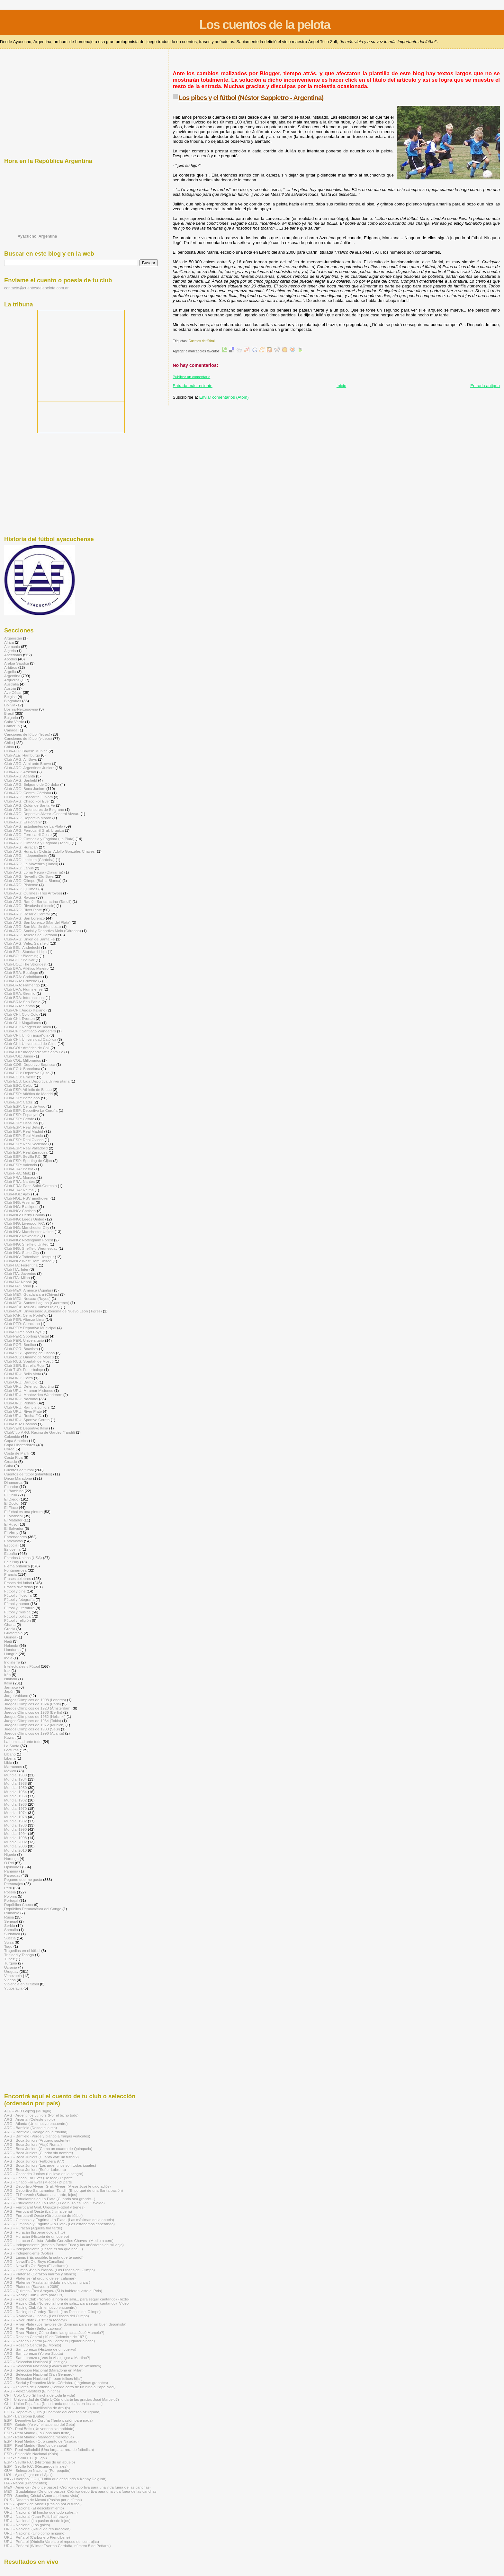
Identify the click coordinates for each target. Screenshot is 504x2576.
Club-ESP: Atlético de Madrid (28, 1094)
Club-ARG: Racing (19, 897)
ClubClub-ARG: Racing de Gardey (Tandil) (39, 1432)
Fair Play (11, 1562)
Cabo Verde (14, 722)
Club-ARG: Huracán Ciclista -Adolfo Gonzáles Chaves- (50, 851)
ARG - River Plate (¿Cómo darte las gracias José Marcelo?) (54, 2332)
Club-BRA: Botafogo (21, 972)
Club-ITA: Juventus (20, 1273)
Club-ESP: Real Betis (22, 1127)
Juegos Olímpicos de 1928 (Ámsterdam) (38, 1708)
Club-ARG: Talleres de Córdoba (30, 935)
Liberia (9, 1758)
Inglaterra (12, 1662)
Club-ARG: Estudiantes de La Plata (33, 826)
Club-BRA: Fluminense (23, 989)
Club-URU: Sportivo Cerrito (27, 1420)
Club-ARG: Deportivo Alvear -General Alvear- (41, 814)
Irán (7, 1675)
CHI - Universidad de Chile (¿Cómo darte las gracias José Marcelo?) (61, 2399)
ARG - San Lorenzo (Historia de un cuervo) (40, 2349)
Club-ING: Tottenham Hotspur (29, 1257)
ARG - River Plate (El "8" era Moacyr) (35, 2320)
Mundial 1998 (15, 1838)
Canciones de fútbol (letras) (27, 734)
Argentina (12, 676)
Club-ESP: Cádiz (18, 1102)
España (10, 1553)
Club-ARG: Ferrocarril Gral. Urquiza (34, 830)
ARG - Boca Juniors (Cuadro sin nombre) (38, 2153)
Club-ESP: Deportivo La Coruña (31, 1110)
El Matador (13, 1520)
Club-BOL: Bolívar (19, 960)
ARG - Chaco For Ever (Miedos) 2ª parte (38, 2182)
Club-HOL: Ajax (17, 1194)
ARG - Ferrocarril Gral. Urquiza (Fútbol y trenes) (44, 2207)
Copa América (16, 1440)
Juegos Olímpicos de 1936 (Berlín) (33, 1712)
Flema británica (17, 1566)
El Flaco (11, 1507)
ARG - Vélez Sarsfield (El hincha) (32, 2391)
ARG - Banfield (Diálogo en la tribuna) (36, 2132)
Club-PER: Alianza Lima (24, 1319)
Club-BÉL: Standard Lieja (25, 951)
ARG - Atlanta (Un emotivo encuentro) (36, 2123)
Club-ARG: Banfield (20, 780)
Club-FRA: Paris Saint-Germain (30, 1186)
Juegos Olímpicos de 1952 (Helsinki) (35, 1716)
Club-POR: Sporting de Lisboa (29, 1353)
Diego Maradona (18, 1478)
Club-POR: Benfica (20, 1344)
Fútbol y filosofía (18, 1595)
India (8, 1658)
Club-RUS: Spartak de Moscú (29, 1361)
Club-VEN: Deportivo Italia (26, 1428)
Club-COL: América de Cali (27, 1048)
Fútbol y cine (14, 1591)
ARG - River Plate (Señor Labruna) (33, 2328)
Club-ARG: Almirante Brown (27, 763)
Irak (7, 1670)
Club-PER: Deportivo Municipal (30, 1328)
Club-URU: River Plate (23, 1411)
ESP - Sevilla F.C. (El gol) (25, 2458)
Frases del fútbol (18, 1583)
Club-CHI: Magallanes (22, 1022)
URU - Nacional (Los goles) (27, 2525)
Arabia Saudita (16, 663)
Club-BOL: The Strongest (25, 964)
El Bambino (13, 1491)
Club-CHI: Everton (19, 1018)
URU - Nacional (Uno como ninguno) (35, 2533)
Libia (8, 1762)
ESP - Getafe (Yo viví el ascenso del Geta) (39, 2424)
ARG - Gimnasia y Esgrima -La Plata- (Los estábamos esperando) (59, 2224)
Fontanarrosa (15, 1570)
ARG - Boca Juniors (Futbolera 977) (34, 2161)
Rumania (11, 1913)
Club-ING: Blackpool (21, 1206)
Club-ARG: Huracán (21, 847)
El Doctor (12, 1503)
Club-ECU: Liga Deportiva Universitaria (36, 1081)
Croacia (10, 1461)
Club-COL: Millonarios (22, 1060)
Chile (8, 742)
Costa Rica (13, 1457)
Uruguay (11, 1971)
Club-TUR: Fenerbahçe (23, 1369)
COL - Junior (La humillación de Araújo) (37, 2408)
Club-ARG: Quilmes (20, 889)
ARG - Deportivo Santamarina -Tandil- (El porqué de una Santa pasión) (63, 2190)
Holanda (11, 1645)
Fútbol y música (17, 1612)
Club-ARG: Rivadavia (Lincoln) (30, 905)
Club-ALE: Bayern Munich (26, 751)
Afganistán (13, 638)
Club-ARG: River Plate (23, 910)
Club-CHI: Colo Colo (21, 1014)
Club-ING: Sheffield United (26, 1244)
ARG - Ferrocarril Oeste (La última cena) (38, 2211)
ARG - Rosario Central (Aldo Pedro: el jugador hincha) (49, 2341)
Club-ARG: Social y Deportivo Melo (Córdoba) (42, 931)
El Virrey (11, 1532)
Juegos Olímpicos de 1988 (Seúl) (32, 1729)
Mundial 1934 (15, 1779)
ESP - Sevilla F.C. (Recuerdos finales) (36, 2466)
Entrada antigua (485, 385)
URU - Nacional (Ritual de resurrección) (37, 2529)
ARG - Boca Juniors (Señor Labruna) (35, 2169)
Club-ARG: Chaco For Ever (27, 801)
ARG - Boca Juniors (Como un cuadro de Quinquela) (48, 2148)
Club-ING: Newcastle (21, 1236)
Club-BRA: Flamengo (22, 985)
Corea (9, 1449)
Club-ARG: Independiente (25, 855)
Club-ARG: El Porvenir (23, 822)
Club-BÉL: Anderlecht (22, 947)
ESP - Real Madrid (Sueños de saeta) (35, 2445)
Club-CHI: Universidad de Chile (30, 1043)
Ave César (13, 692)
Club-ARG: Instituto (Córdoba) (29, 859)
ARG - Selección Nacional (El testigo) (35, 2362)
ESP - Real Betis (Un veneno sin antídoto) (39, 2428)
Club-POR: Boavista (21, 1349)
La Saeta (11, 1746)
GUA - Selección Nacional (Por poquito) (37, 2470)
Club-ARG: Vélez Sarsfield (26, 943)
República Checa (18, 1904)
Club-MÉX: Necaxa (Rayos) (27, 1298)
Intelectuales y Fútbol (22, 1666)
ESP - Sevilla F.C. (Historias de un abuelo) (39, 2462)
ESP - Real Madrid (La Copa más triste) (37, 2433)
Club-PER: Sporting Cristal (26, 1336)
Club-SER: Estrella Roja (24, 1365)
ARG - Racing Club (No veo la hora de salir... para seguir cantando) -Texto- (67, 2299)
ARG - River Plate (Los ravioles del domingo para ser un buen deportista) (65, 2324)
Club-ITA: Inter (16, 1269)
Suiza (9, 1942)
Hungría (11, 1654)
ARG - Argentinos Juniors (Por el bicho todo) (41, 2115)
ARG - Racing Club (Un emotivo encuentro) (40, 2307)
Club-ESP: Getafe (19, 1119)
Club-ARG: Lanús (19, 868)
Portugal (11, 1900)
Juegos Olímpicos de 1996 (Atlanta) (34, 1733)
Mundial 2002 (15, 1842)
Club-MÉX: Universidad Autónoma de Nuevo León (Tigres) (53, 1311)
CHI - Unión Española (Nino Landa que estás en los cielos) (53, 2403)
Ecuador (11, 1486)
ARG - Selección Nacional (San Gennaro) (39, 2374)
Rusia (9, 1917)
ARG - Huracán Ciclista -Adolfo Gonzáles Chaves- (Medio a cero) (58, 2240)
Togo (8, 1946)
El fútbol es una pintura (23, 1512)
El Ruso (10, 1524)
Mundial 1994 (15, 1833)
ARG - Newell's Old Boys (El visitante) (36, 2265)
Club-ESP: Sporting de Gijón (28, 1160)
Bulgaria (11, 717)
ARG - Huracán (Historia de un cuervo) (36, 2236)
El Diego (11, 1499)
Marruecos (13, 1766)
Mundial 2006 (15, 1846)
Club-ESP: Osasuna (21, 1123)
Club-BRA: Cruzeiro (20, 981)
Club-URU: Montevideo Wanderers (33, 1394)
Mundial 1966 (15, 1804)
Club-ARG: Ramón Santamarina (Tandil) (37, 901)
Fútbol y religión (17, 1620)
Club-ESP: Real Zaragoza (26, 1152)
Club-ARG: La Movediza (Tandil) (31, 864)
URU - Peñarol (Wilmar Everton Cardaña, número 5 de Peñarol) (57, 2546)
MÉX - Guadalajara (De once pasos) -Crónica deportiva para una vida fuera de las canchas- (81, 2491)
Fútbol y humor (16, 1603)
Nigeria (10, 1854)
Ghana (9, 1624)
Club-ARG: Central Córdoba (27, 793)
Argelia (10, 671)
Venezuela (13, 1975)
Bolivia (9, 705)
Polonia (10, 1896)
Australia (11, 684)
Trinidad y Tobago (19, 1955)
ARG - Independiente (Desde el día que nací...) (43, 2249)
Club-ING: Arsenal (19, 1202)
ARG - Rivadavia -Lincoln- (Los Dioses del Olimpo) (46, 2316)
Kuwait (9, 1737)
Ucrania (10, 1967)
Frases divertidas (18, 1587)
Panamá (11, 1871)
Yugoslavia (13, 1988)
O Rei (9, 1863)
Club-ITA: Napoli (18, 1282)
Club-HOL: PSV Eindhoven (27, 1198)
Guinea (10, 1637)
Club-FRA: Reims (18, 1190)
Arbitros (10, 667)
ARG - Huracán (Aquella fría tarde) (33, 2228)
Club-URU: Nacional (21, 1399)
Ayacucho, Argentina (37, 236)
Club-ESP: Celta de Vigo (24, 1106)
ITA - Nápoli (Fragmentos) (25, 2483)
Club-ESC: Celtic (18, 1085)
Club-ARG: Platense (21, 885)
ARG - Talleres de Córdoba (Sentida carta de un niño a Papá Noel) (59, 2387)
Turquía (10, 1963)
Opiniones (12, 1867)
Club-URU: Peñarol (20, 1403)
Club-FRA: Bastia (18, 1169)
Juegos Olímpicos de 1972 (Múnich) (34, 1725)
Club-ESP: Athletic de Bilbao (28, 1089)
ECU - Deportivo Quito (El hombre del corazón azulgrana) (52, 2412)
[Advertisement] (290, 62)
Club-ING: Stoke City (21, 1252)
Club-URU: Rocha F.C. (23, 1415)
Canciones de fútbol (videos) (28, 738)
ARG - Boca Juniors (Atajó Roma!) (33, 2144)
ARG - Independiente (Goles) (28, 2253)
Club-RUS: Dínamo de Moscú (29, 1357)
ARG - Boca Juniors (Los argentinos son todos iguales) (50, 2165)
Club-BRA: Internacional (24, 997)
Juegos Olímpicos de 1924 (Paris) (32, 1704)
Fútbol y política (17, 1616)
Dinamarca (13, 1482)
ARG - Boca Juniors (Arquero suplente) (37, 2140)
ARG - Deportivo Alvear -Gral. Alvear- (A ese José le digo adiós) (57, 2186)
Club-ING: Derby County (24, 1215)
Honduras (12, 1649)
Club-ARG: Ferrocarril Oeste (28, 834)
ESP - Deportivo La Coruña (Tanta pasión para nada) (48, 2420)
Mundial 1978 (15, 1817)
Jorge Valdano (16, 1695)
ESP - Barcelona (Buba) (24, 2416)
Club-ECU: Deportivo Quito (27, 1073)
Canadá (10, 730)
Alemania (12, 646)
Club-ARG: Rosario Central (27, 914)
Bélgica (10, 696)
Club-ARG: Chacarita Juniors (28, 797)
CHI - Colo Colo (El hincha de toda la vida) (39, 2395)
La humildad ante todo (22, 1741)
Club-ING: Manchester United (29, 1231)
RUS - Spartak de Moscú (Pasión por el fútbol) (43, 2504)
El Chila (10, 1495)
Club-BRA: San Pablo (22, 1002)
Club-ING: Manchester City (26, 1227)
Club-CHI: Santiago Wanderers (30, 1031)
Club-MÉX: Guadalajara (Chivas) (31, 1294)
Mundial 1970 (15, 1808)
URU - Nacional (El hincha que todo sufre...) (41, 2512)
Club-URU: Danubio (21, 1382)
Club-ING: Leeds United (24, 1219)
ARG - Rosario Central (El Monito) (32, 2345)
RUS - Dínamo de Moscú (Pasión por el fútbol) (43, 2500)
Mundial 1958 (15, 1796)
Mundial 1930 (15, 1775)
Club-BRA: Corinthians (23, 977)
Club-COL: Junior (18, 1056)
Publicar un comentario (191, 377)
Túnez (9, 1959)
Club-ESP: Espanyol (21, 1114)
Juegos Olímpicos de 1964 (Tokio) (32, 1721)
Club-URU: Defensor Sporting (29, 1386)
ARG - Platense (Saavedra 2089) (31, 2286)
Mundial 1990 (15, 1829)
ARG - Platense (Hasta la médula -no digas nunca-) (47, 2282)
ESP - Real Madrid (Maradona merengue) (39, 2437)
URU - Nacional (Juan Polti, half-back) (36, 2516)
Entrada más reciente (192, 385)
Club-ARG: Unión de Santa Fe (29, 939)
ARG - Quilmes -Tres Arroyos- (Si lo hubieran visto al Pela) (53, 2291)
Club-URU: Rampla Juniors (27, 1407)
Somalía (11, 1929)
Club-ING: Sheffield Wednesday (31, 1248)
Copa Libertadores (19, 1445)
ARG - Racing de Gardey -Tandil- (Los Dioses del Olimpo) (52, 2311)
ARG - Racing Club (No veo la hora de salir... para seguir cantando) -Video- (67, 2303)
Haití (8, 1641)
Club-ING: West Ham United (27, 1261)
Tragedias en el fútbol (22, 1950)
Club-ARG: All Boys (20, 759)
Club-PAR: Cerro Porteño (25, 1315)
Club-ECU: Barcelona (22, 1068)
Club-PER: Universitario (24, 1340)
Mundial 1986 (15, 1825)
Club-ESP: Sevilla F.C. (23, 1156)
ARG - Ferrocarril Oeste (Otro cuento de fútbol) (43, 2215)
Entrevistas (13, 1541)
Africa (9, 642)
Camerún (12, 726)
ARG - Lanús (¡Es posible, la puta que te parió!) (44, 2257)
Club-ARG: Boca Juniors (24, 788)
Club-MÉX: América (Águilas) (28, 1290)
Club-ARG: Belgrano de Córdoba (31, 784)
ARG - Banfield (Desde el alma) (30, 2128)
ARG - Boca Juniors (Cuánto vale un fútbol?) (41, 2157)
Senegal (11, 1921)
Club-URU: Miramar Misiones (28, 1390)
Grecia (9, 1629)
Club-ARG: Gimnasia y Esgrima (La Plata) (39, 839)
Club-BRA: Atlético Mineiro (26, 968)
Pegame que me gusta (23, 1879)
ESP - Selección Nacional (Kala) (31, 2454)
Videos (10, 1980)
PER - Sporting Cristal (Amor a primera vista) (41, 2495)
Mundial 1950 (15, 1787)
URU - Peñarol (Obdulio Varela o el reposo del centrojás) (51, 2541)
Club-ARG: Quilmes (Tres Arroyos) (33, 893)
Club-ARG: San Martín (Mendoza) (32, 926)
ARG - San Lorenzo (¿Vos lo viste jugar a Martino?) (47, 2357)
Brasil (9, 713)
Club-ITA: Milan (17, 1277)
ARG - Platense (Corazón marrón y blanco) (40, 2274)
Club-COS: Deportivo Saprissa (29, 1064)
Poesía (10, 1892)
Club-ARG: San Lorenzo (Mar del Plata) (37, 922)
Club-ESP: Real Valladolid (26, 1148)
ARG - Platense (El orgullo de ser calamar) (40, 2278)
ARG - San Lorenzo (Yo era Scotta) (33, 2353)
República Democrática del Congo (32, 1909)
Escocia (10, 1545)
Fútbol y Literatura (19, 1608)
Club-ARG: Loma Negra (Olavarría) (33, 872)
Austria (10, 688)
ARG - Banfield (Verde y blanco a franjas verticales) (47, 2136)
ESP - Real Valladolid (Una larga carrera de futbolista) (49, 2449)
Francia (10, 1574)
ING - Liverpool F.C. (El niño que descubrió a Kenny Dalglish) (55, 2479)
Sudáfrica (12, 1934)
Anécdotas (13, 655)
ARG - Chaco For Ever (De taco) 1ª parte (38, 2178)
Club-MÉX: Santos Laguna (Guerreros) (36, 1303)
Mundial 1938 (15, 1783)
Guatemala (13, 1633)
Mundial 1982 (15, 1821)
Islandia (10, 1679)
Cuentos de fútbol (201, 341)
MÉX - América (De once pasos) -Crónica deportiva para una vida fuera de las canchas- (77, 2487)
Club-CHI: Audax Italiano (24, 1010)
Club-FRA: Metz (17, 1173)
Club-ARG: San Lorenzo (24, 918)
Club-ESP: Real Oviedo (23, 1140)
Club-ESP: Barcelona (22, 1098)
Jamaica (11, 1687)
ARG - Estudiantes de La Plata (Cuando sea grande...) (49, 2199)
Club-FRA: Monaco (20, 1177)
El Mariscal (13, 1516)
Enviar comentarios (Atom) (224, 397)
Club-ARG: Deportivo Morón (27, 818)
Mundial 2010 (15, 1850)
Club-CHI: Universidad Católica (30, 1039)
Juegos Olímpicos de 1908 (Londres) (35, 1700)
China (9, 747)
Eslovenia (12, 1549)
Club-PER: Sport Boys (22, 1332)
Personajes (13, 1884)
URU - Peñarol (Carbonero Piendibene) (37, 2537)
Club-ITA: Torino (17, 1286)
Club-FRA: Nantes (19, 1181)
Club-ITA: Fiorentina (21, 1265)
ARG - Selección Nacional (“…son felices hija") (43, 2378)
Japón (9, 1691)
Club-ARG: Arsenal (20, 772)
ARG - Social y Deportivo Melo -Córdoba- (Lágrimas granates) (56, 2383)
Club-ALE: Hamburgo (22, 755)
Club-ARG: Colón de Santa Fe (29, 805)
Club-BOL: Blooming (21, 956)
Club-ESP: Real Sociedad (25, 1144)
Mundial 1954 (15, 1792)
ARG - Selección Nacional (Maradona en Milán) (44, 2370)
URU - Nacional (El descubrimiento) (34, 2508)
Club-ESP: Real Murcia (23, 1135)
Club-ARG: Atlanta (19, 776)
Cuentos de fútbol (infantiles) (28, 1474)
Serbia (9, 1925)
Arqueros (12, 680)
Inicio (341, 385)
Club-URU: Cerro (18, 1378)
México (10, 1771)
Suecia (10, 1938)
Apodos (10, 659)
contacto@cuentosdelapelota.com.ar (36, 288)
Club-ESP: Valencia (20, 1165)
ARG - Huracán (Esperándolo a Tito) (34, 2232)
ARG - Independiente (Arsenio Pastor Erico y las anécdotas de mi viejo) (64, 2245)
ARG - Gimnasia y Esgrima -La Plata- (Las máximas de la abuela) (59, 2220)
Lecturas (11, 1750)
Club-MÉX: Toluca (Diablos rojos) (31, 1307)
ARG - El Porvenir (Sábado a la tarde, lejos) (40, 2194)
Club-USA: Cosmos (20, 1424)
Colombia (12, 1436)
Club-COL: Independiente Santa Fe (33, 1052)
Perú (8, 1888)
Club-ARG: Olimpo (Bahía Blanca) (32, 880)
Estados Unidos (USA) (23, 1558)
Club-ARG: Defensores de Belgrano (34, 809)
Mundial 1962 (15, 1800)
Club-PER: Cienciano (22, 1323)
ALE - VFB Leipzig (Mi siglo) (27, 2111)
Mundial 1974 (15, 1812)
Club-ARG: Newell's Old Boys (29, 876)
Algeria (10, 651)
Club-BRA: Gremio (19, 993)
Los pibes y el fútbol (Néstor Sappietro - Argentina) (250, 97)
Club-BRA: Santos (19, 1006)
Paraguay (12, 1875)
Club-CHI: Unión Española (26, 1035)
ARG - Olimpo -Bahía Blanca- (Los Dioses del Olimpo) (49, 2270)
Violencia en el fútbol (21, 1984)
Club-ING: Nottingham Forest (28, 1240)
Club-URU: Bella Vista (22, 1374)
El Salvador (13, 1528)
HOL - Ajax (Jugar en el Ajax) (28, 2474)
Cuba (8, 1466)
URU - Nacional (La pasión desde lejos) (37, 2520)
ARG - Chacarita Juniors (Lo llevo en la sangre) (43, 2174)
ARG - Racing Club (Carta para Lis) (33, 2295)
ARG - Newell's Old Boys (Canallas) (34, 2261)
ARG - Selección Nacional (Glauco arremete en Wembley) (52, 2366)
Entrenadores (15, 1537)
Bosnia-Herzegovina (21, 709)
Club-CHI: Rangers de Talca (27, 1027)
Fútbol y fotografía (19, 1599)
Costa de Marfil (17, 1453)
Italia (8, 1683)
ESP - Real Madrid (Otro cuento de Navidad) (41, 2441)
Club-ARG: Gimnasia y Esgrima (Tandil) (37, 843)
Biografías (12, 701)
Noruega (11, 1858)
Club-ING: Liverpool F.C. (24, 1223)
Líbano (10, 1754)
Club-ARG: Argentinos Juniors (29, 768)
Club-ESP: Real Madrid (23, 1131)
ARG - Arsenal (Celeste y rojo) (29, 2119)
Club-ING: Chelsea (20, 1211)
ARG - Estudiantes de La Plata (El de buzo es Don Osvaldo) (54, 2203)
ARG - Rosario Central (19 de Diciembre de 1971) (45, 2337)
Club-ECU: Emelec (20, 1077)
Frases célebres (17, 1578)
